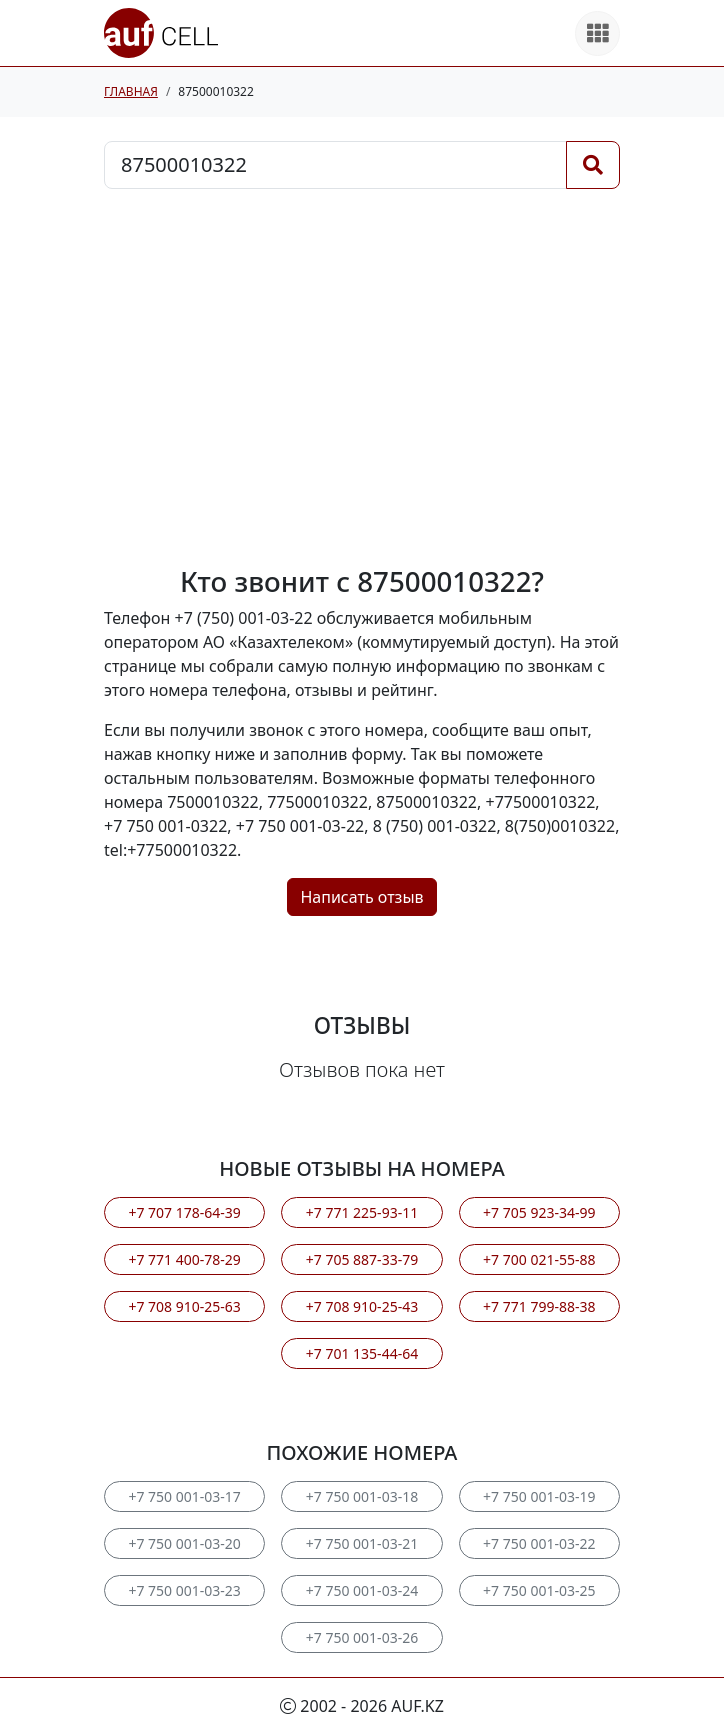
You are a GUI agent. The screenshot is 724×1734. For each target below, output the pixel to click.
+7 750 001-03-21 (362, 1543)
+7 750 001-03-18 (362, 1496)
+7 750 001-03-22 (539, 1543)
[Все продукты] (597, 33)
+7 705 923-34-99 (539, 1212)
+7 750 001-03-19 (539, 1496)
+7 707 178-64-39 (184, 1212)
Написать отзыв (361, 897)
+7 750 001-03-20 (184, 1543)
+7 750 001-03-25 (539, 1590)
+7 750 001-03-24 (362, 1590)
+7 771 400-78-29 (184, 1259)
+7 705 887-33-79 (362, 1259)
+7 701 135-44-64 (362, 1353)
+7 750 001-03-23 (184, 1590)
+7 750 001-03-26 (362, 1637)
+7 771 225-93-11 (362, 1212)
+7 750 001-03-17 (184, 1496)
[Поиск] (593, 165)
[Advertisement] (362, 377)
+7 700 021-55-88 (539, 1259)
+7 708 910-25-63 (184, 1306)
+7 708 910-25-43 (362, 1306)
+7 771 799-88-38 (539, 1306)
